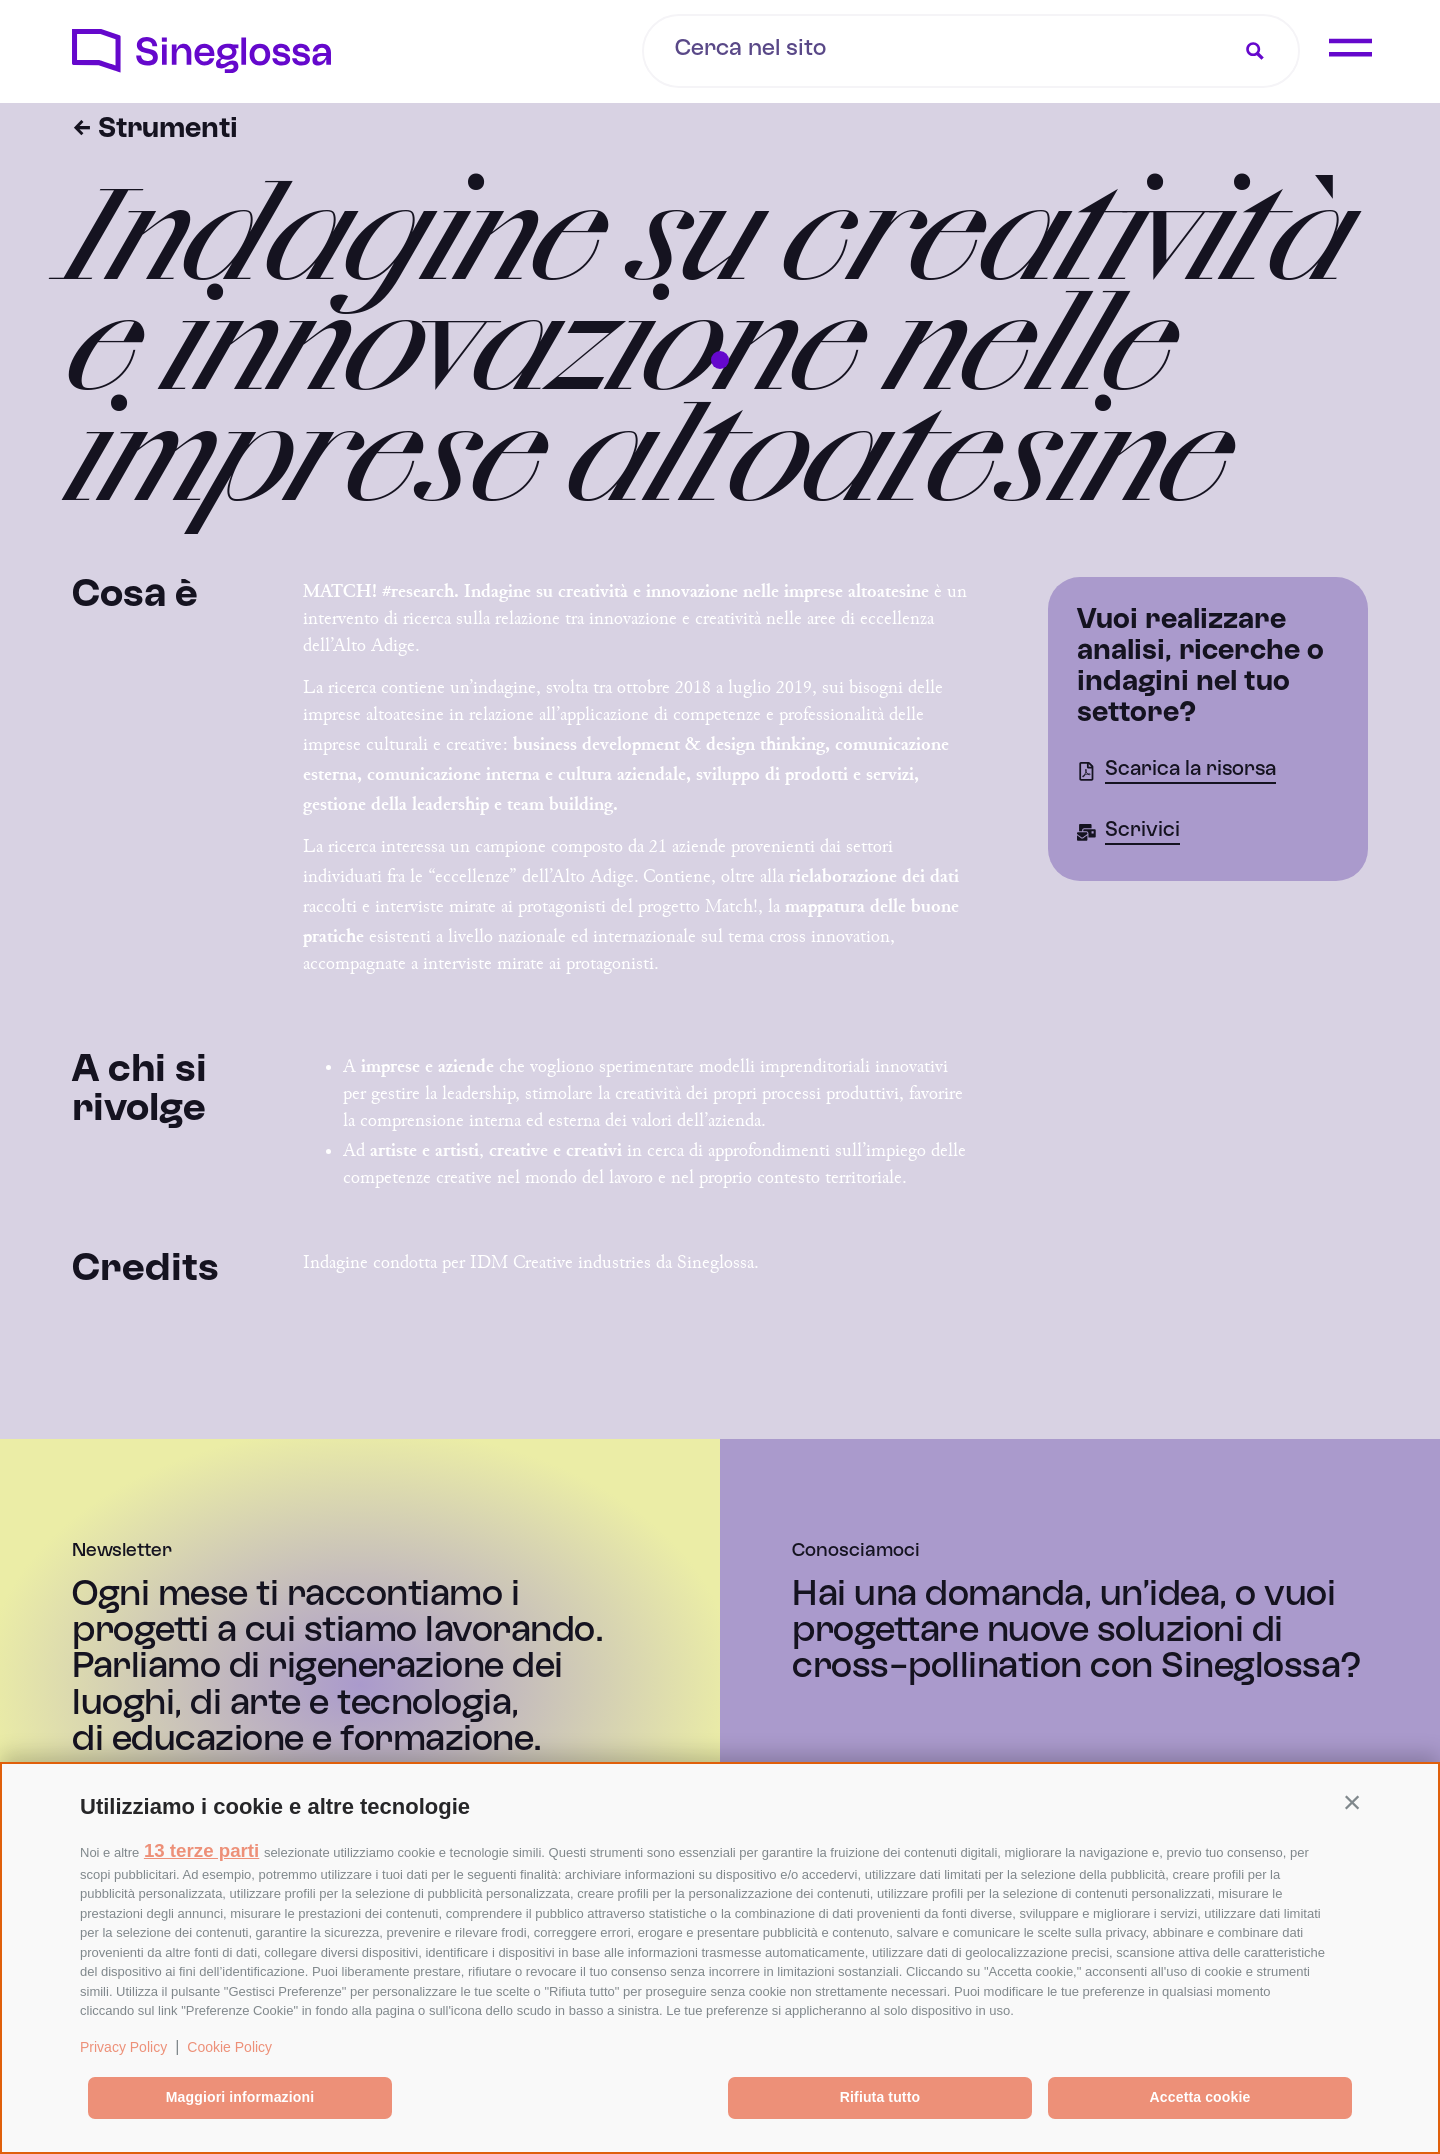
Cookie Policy (229, 2047)
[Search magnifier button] (1255, 51)
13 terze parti (201, 1850)
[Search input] (824, 48)
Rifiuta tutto (880, 2097)
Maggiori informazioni (240, 2097)
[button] (1352, 1802)
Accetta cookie (1200, 2097)
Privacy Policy (123, 2047)
